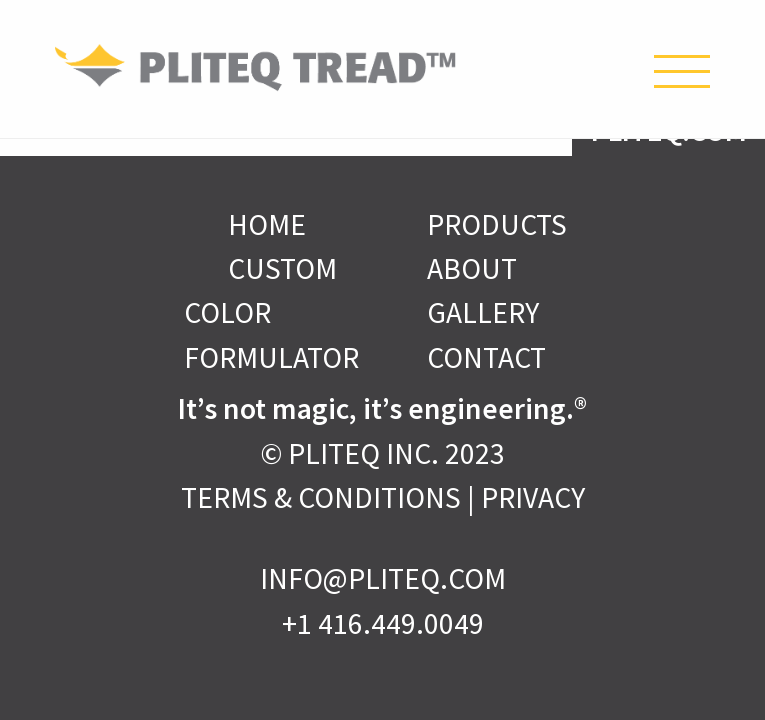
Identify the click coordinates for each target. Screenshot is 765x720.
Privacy (533, 497)
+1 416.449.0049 (383, 623)
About (472, 268)
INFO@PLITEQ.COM (383, 578)
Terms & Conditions (321, 497)
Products (497, 224)
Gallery (483, 312)
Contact (486, 357)
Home (267, 224)
